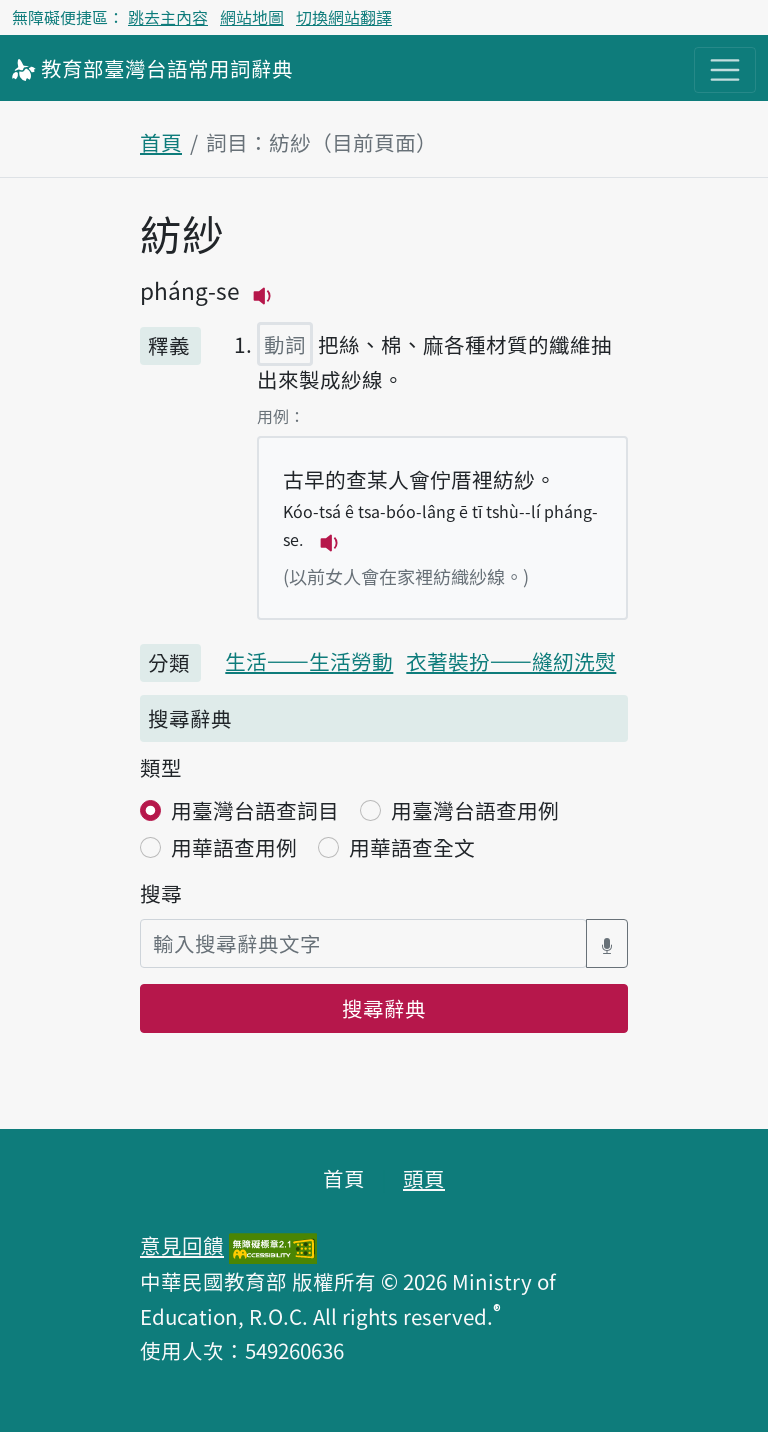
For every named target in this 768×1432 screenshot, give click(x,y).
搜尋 (161, 893)
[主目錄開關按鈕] (725, 70)
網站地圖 (252, 17)
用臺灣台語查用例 (475, 810)
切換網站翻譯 (344, 17)
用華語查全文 (412, 847)
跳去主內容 (168, 17)
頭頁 (424, 1178)
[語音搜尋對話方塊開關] (607, 943)
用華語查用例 (234, 847)
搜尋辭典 (384, 1008)
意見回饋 (182, 1245)
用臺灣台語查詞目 (255, 810)
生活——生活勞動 (309, 661)
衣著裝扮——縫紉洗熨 (511, 661)
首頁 (161, 142)
